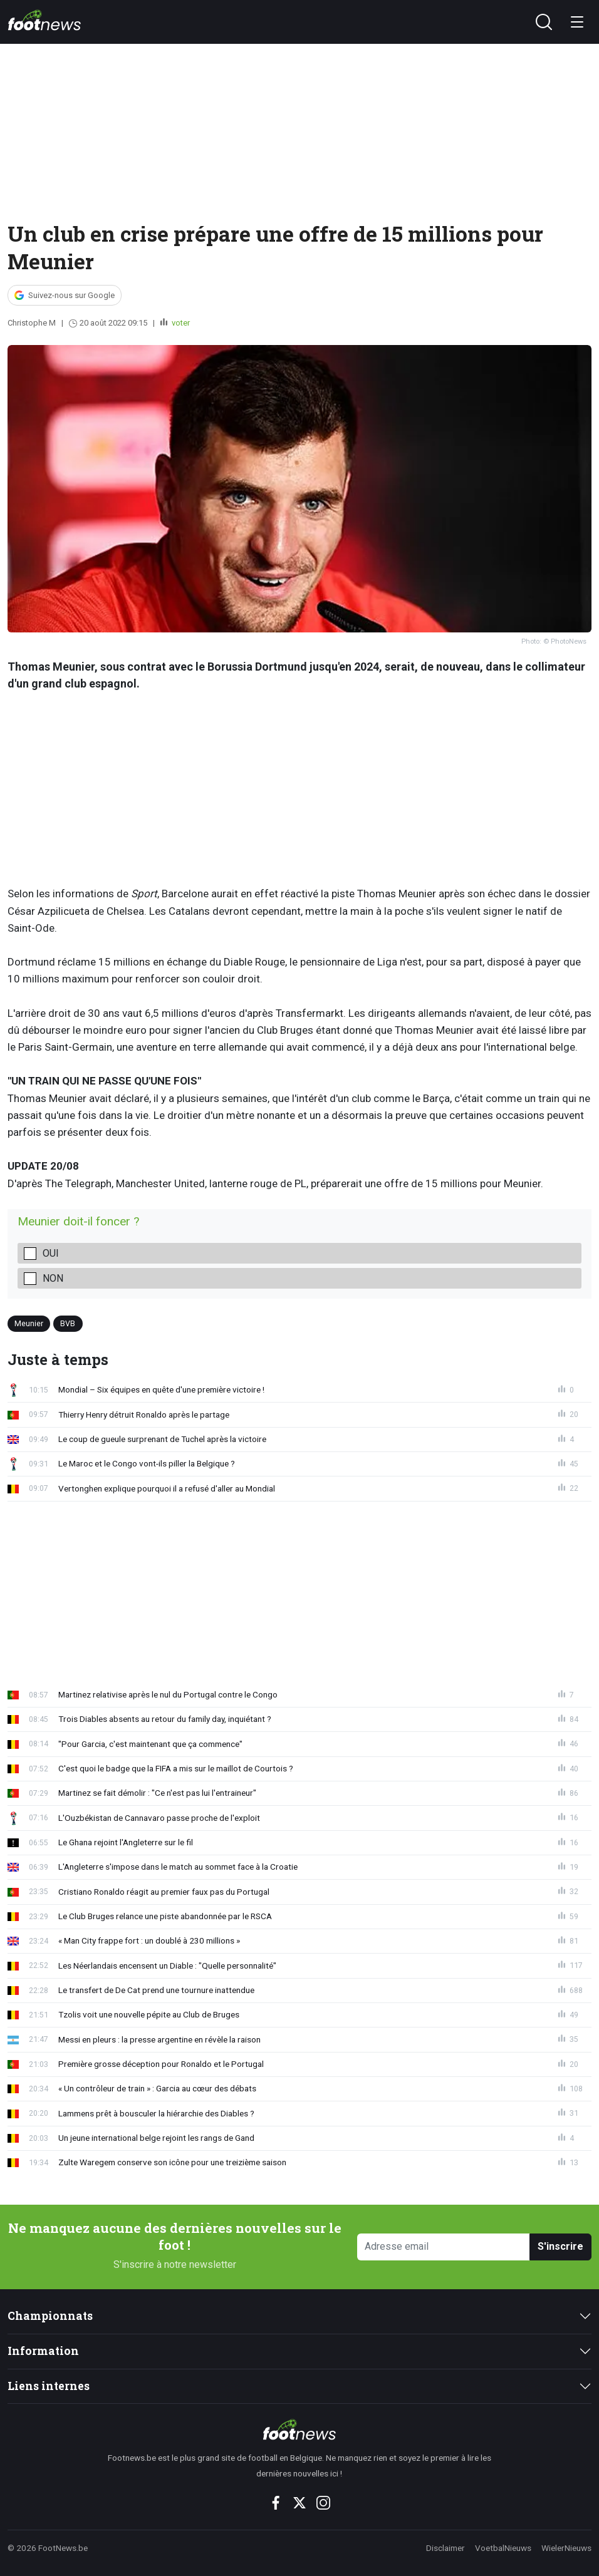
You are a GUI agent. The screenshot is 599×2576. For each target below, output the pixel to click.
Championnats (50, 2316)
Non (53, 1278)
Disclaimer (445, 2548)
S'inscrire (560, 2246)
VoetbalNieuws (503, 2548)
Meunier (28, 1322)
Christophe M (32, 322)
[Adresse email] (443, 2246)
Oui (51, 1253)
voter (180, 322)
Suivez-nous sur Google (71, 295)
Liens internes (49, 2386)
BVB (67, 1322)
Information (43, 2351)
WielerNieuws (566, 2548)
